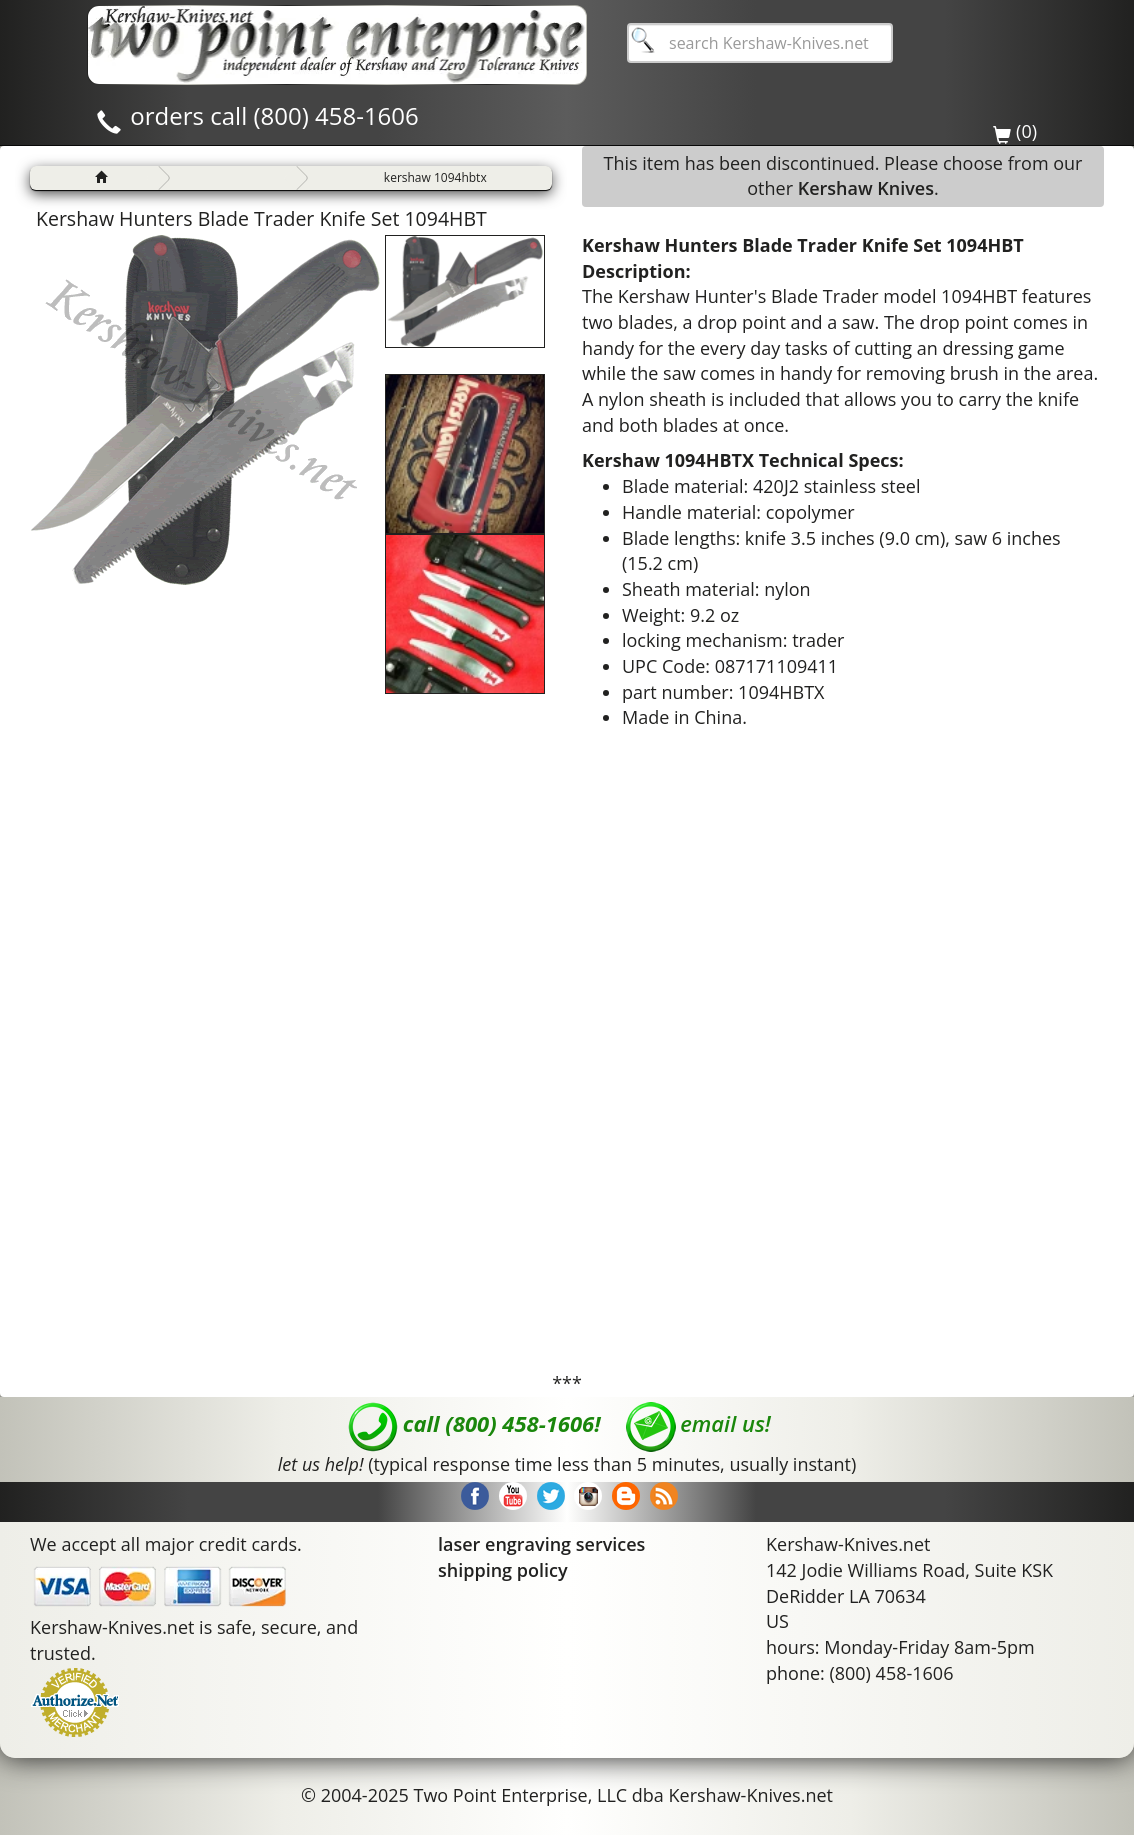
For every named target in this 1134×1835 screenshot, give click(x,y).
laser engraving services (541, 1544)
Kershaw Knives (866, 188)
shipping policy (503, 1570)
